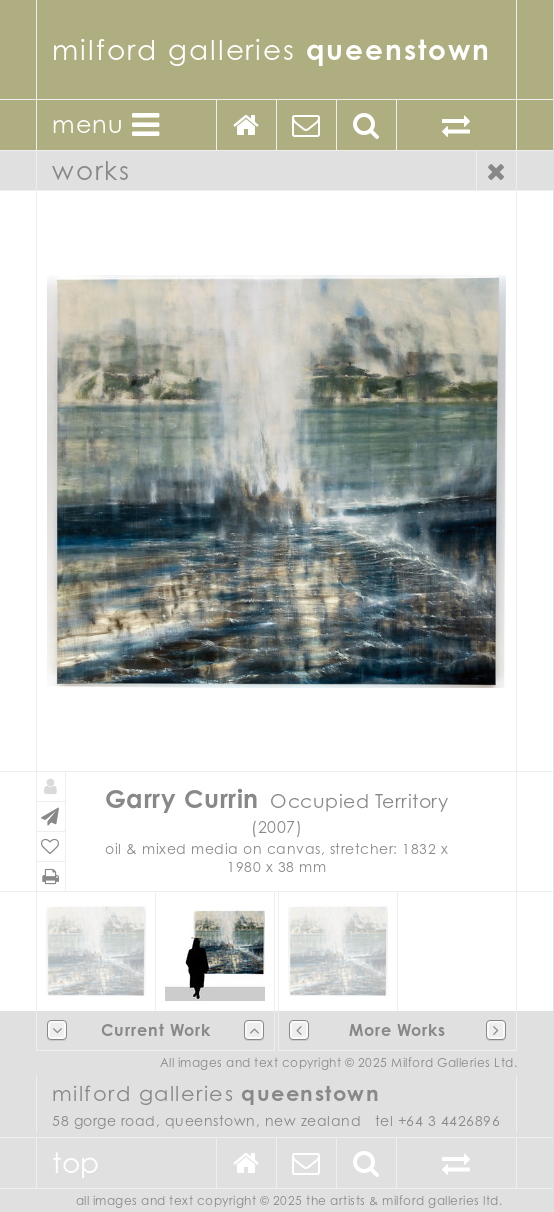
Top (76, 1162)
